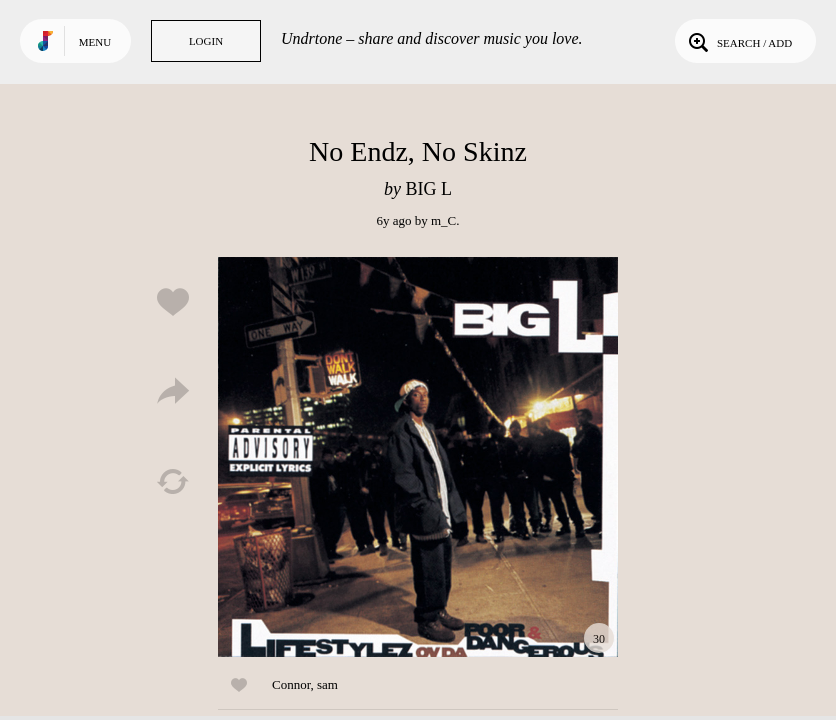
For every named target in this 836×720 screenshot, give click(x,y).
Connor (291, 684)
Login (206, 41)
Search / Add (738, 41)
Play (418, 457)
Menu (95, 42)
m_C (443, 220)
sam (327, 684)
